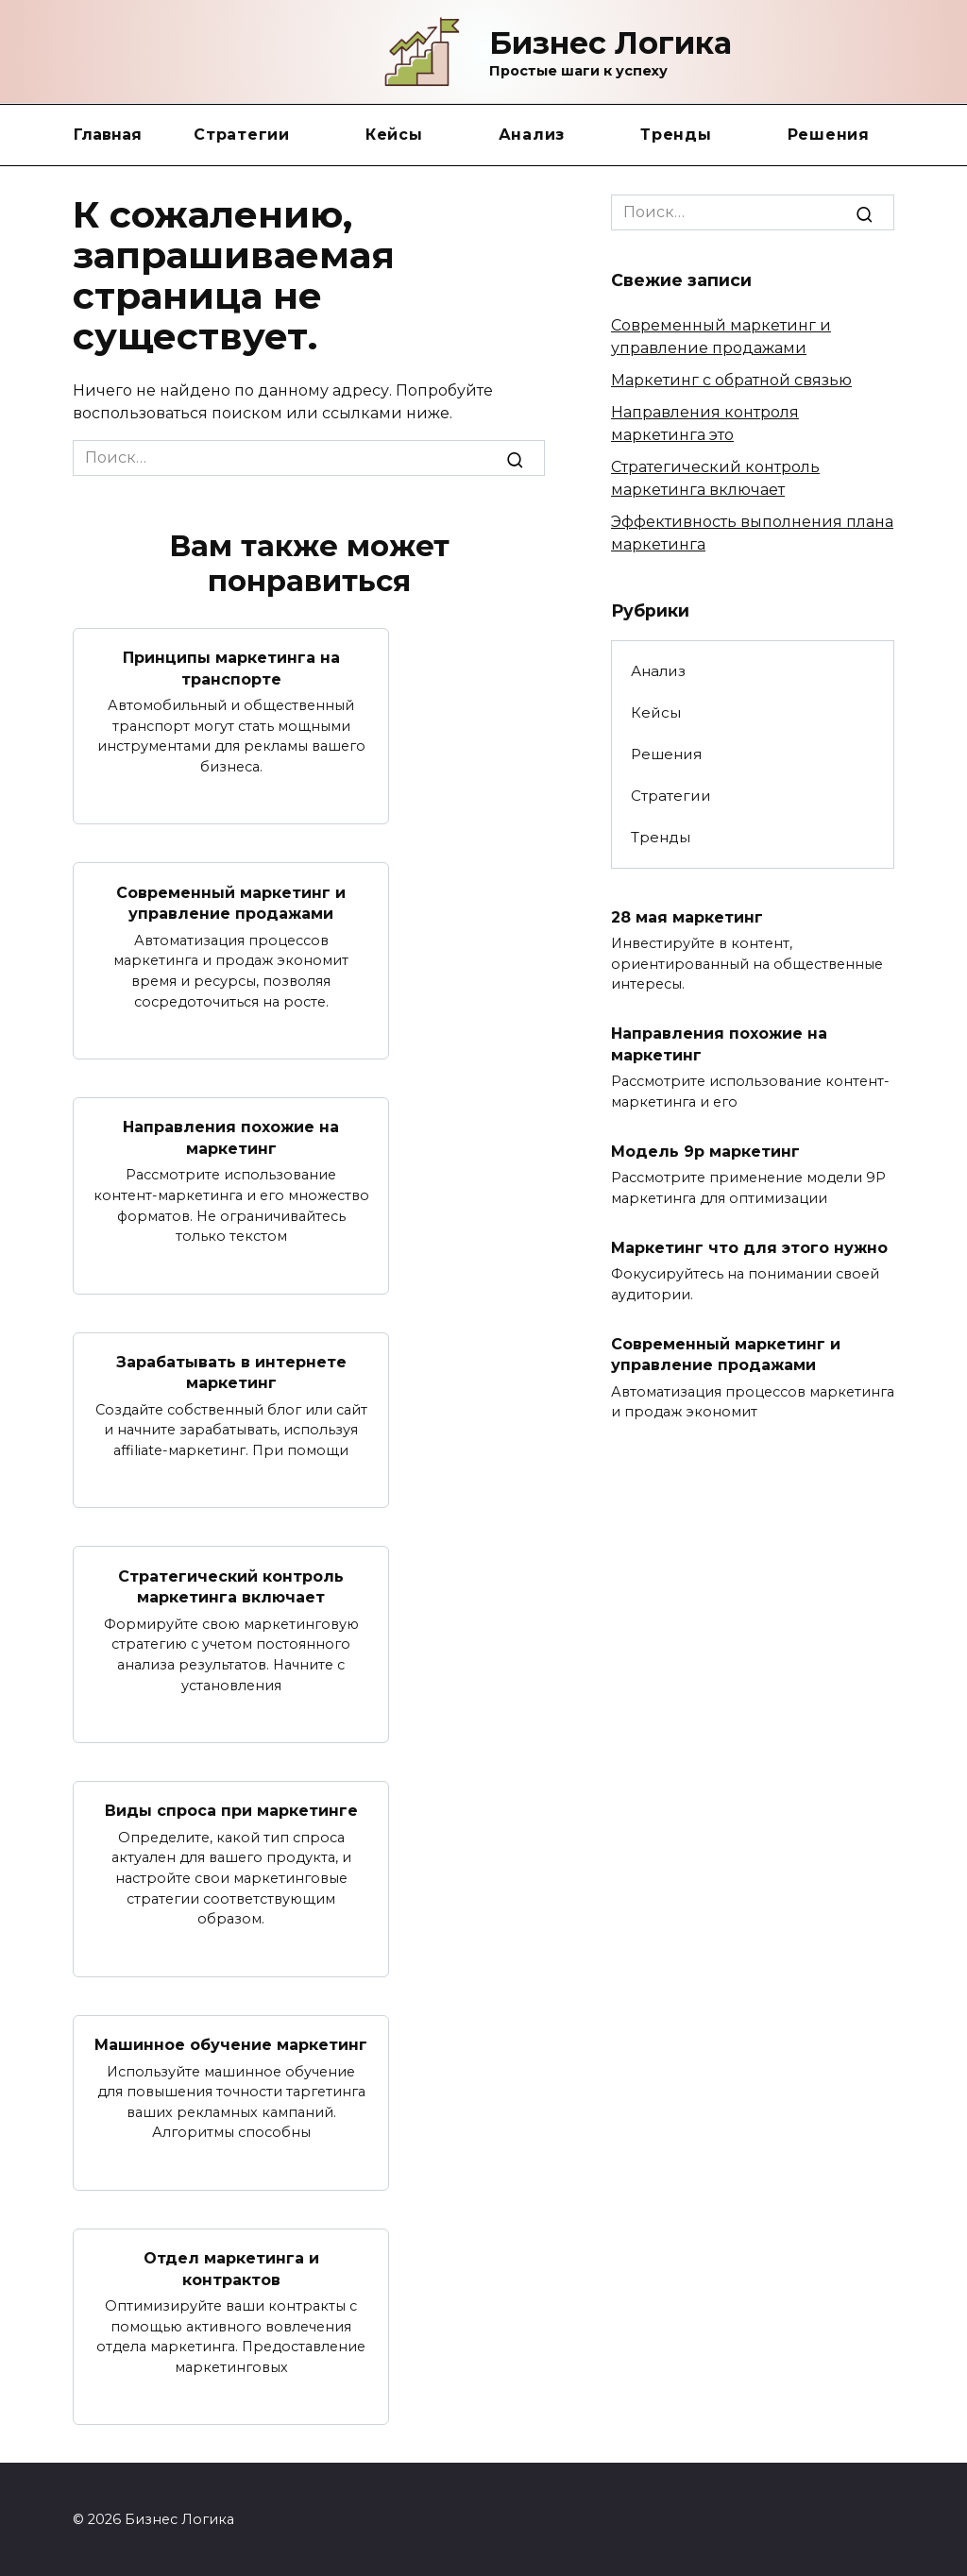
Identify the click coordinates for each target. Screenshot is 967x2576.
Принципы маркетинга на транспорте (231, 668)
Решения (829, 135)
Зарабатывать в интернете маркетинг (231, 1371)
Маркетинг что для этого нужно (749, 1247)
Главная (108, 135)
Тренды (676, 135)
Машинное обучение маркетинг (230, 2044)
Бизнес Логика (610, 43)
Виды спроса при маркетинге (231, 1810)
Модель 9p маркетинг (705, 1151)
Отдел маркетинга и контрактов (231, 2267)
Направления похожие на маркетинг (231, 1137)
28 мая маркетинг (687, 916)
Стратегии (242, 135)
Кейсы (394, 135)
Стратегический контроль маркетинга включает (231, 1586)
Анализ (532, 135)
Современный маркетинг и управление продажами (231, 902)
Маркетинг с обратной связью (731, 380)
